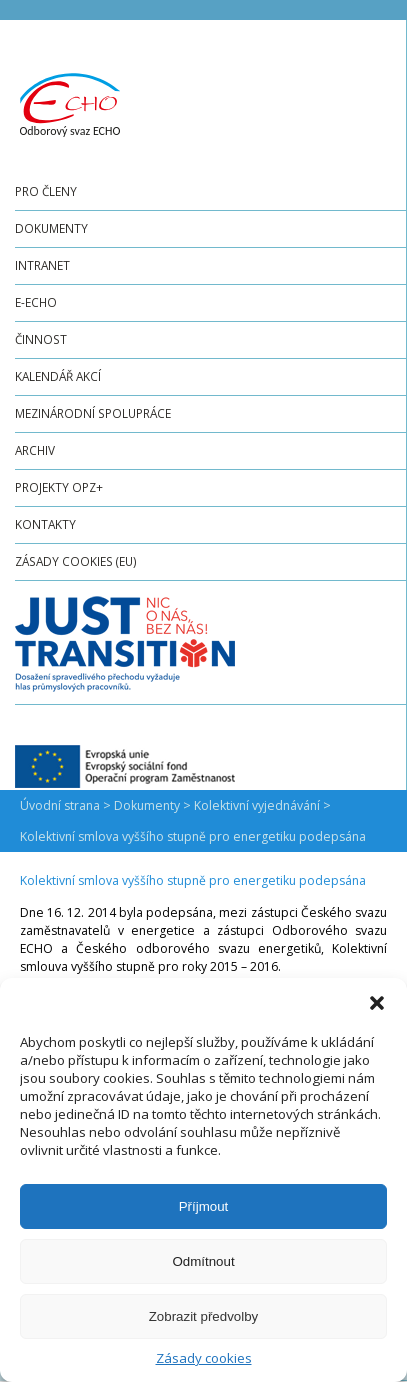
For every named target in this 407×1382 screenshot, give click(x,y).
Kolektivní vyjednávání (257, 805)
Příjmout (204, 1206)
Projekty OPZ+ (59, 487)
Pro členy (46, 191)
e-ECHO (36, 302)
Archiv (35, 450)
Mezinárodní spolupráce (93, 413)
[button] (377, 1003)
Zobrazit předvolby (204, 1316)
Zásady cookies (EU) (76, 561)
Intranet (42, 265)
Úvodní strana (60, 805)
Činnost (41, 339)
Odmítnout (203, 1261)
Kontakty (45, 524)
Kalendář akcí (58, 376)
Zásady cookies (204, 1358)
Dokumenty (51, 228)
